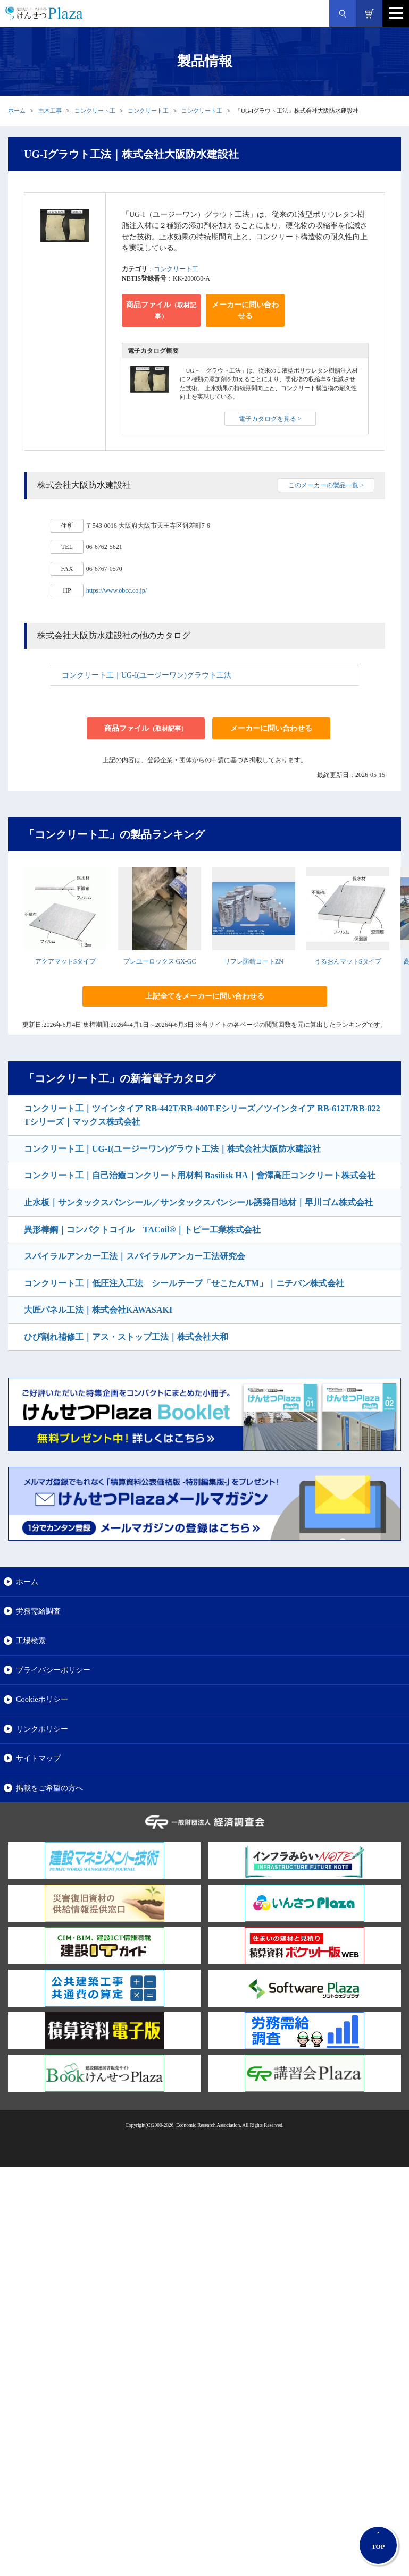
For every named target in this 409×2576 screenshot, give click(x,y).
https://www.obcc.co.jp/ (116, 590)
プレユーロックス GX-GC (159, 961)
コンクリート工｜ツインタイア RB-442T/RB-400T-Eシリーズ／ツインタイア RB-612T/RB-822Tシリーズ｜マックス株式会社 (202, 1115)
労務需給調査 (38, 1611)
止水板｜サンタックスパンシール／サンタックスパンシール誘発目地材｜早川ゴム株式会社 (198, 1202)
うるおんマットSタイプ (348, 961)
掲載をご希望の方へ (49, 1788)
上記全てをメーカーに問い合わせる (204, 996)
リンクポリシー (42, 1729)
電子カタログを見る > (270, 419)
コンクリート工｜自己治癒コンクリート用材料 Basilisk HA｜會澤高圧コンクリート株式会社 (199, 1175)
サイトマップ (38, 1758)
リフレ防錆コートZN (253, 961)
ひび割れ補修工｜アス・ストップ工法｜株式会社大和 (126, 1336)
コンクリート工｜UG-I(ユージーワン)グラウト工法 (146, 675)
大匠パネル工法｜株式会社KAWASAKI (98, 1309)
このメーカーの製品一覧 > (326, 485)
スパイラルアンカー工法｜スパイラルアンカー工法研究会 (134, 1256)
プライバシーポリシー (53, 1670)
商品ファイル (161, 310)
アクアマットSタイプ (65, 961)
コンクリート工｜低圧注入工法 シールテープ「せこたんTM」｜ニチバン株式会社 (184, 1283)
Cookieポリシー (42, 1699)
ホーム (17, 110)
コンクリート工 (94, 110)
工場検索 (31, 1640)
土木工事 (50, 110)
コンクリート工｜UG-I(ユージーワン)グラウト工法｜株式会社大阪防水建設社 (172, 1148)
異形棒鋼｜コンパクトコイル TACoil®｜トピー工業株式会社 (142, 1229)
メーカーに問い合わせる (245, 310)
